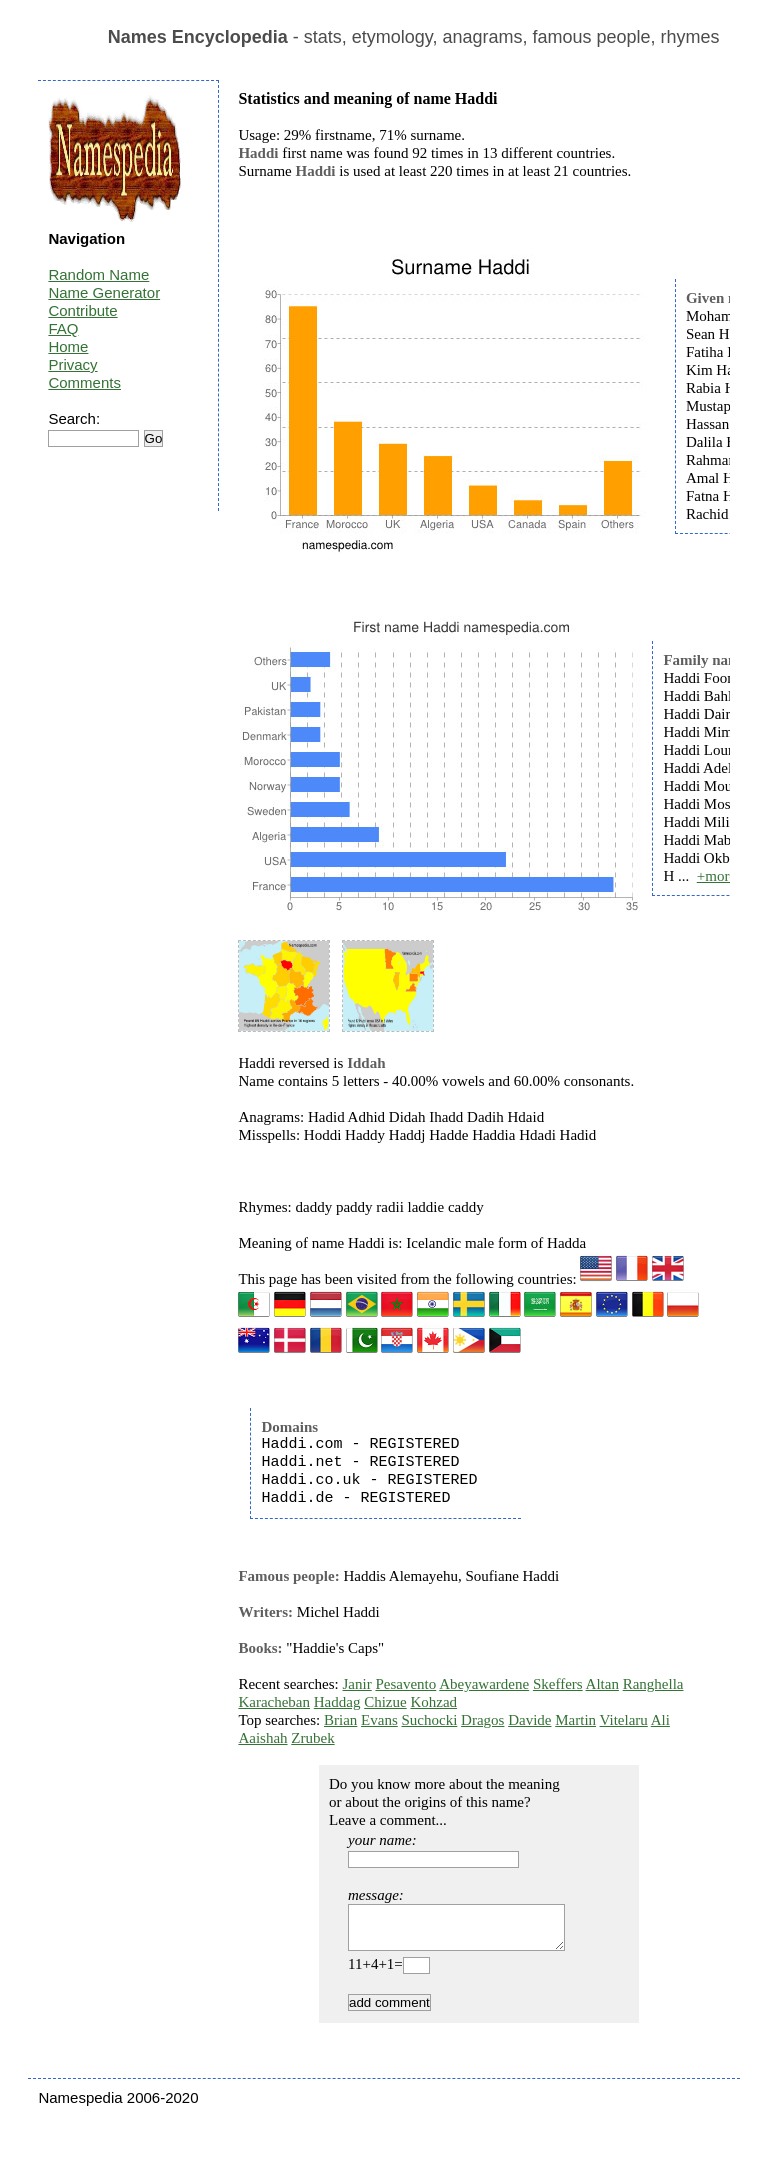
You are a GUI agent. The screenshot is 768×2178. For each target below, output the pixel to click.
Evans (379, 1720)
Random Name (98, 274)
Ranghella (653, 1684)
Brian (340, 1720)
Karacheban (274, 1702)
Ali (660, 1720)
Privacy (72, 364)
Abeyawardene (484, 1684)
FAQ (63, 328)
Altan (602, 1684)
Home (68, 346)
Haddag (337, 1702)
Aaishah (262, 1738)
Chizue (385, 1702)
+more (716, 876)
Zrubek (312, 1738)
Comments (84, 382)
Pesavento (405, 1684)
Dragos (482, 1720)
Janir (357, 1684)
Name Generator (104, 292)
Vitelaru (624, 1720)
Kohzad (433, 1702)
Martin (575, 1720)
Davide (529, 1720)
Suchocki (430, 1720)
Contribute (82, 310)
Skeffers (558, 1684)
